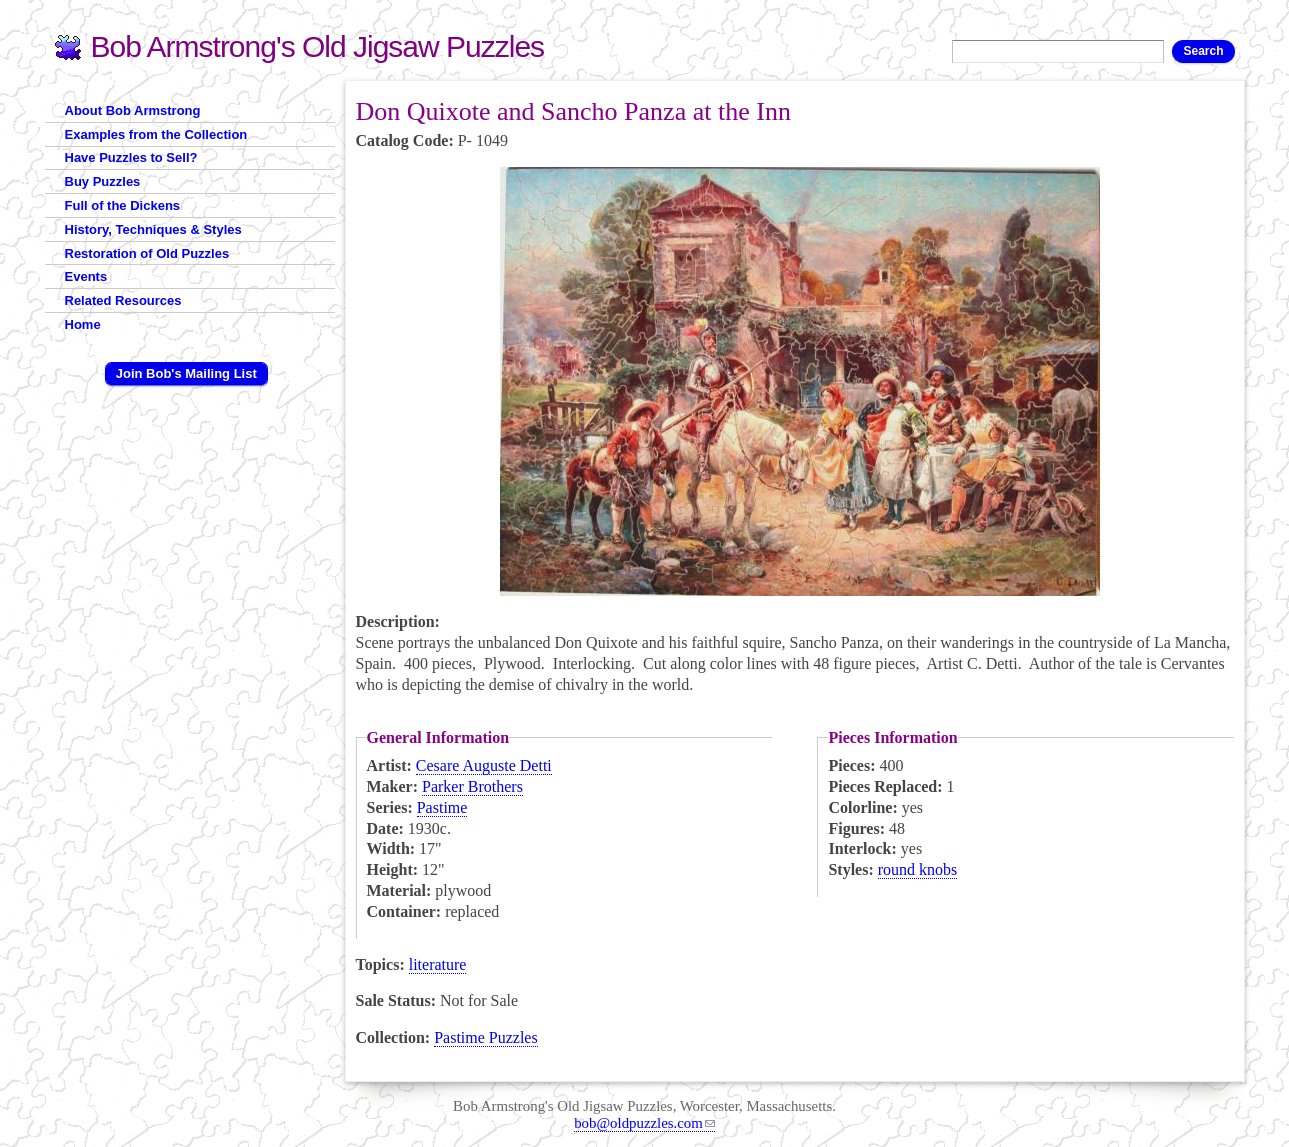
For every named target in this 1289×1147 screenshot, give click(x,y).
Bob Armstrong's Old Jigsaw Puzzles (318, 46)
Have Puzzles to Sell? (131, 157)
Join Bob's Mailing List (186, 373)
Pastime (442, 807)
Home (83, 324)
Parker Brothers (472, 786)
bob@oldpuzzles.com (644, 1123)
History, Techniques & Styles (153, 229)
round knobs (918, 869)
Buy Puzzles (103, 181)
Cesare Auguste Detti (484, 765)
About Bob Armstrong (133, 110)
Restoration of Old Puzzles (147, 253)
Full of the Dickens (123, 205)
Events (86, 276)
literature (438, 964)
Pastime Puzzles (486, 1037)
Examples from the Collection (156, 134)
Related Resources (123, 300)
